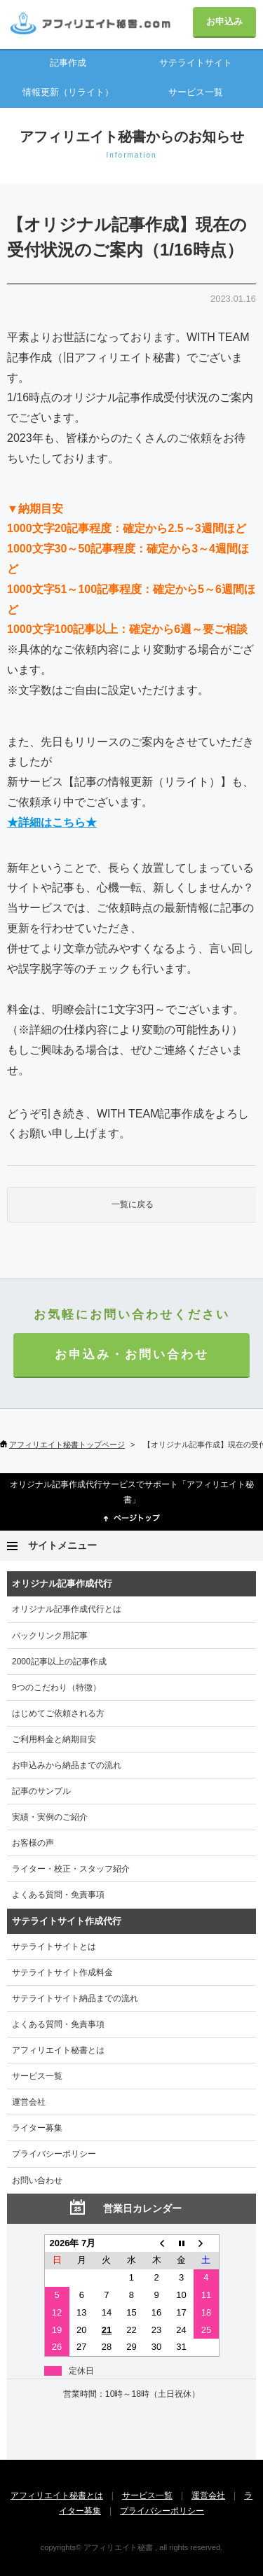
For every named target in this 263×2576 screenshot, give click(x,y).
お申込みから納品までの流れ (66, 1765)
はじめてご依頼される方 (58, 1713)
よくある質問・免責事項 (58, 1895)
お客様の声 (33, 1843)
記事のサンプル (41, 1791)
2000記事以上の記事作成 (59, 1661)
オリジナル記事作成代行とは (66, 1609)
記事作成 (68, 62)
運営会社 (29, 2102)
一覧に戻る (133, 1204)
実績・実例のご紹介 (50, 1817)
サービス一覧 (195, 92)
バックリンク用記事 (50, 1636)
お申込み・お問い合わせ (132, 1354)
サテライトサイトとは (54, 1946)
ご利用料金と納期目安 (54, 1739)
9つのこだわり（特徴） (56, 1687)
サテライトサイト (195, 62)
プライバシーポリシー (54, 2154)
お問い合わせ (37, 2180)
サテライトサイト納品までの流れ (75, 1998)
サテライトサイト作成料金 (62, 1972)
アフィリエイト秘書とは (58, 2050)
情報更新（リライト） (68, 92)
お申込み (224, 21)
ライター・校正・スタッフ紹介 (71, 1869)
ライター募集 (37, 2128)
